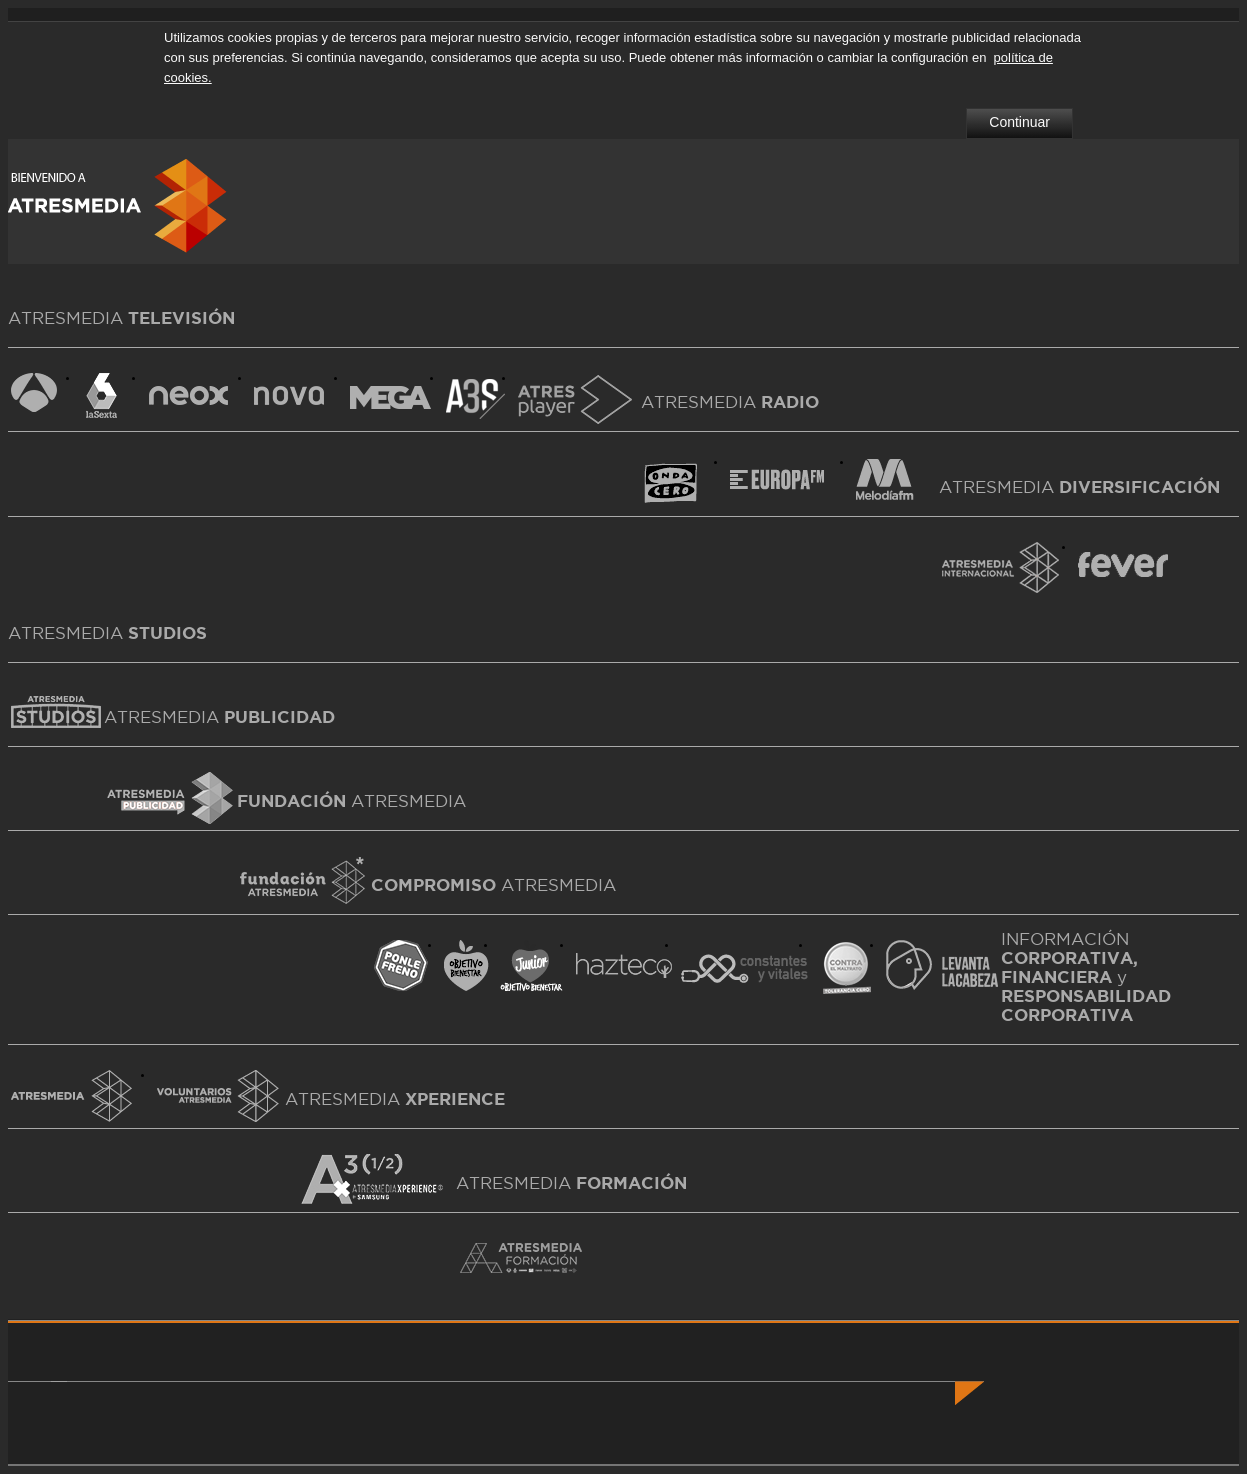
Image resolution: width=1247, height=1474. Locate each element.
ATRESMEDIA (219, 717)
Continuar (1019, 122)
